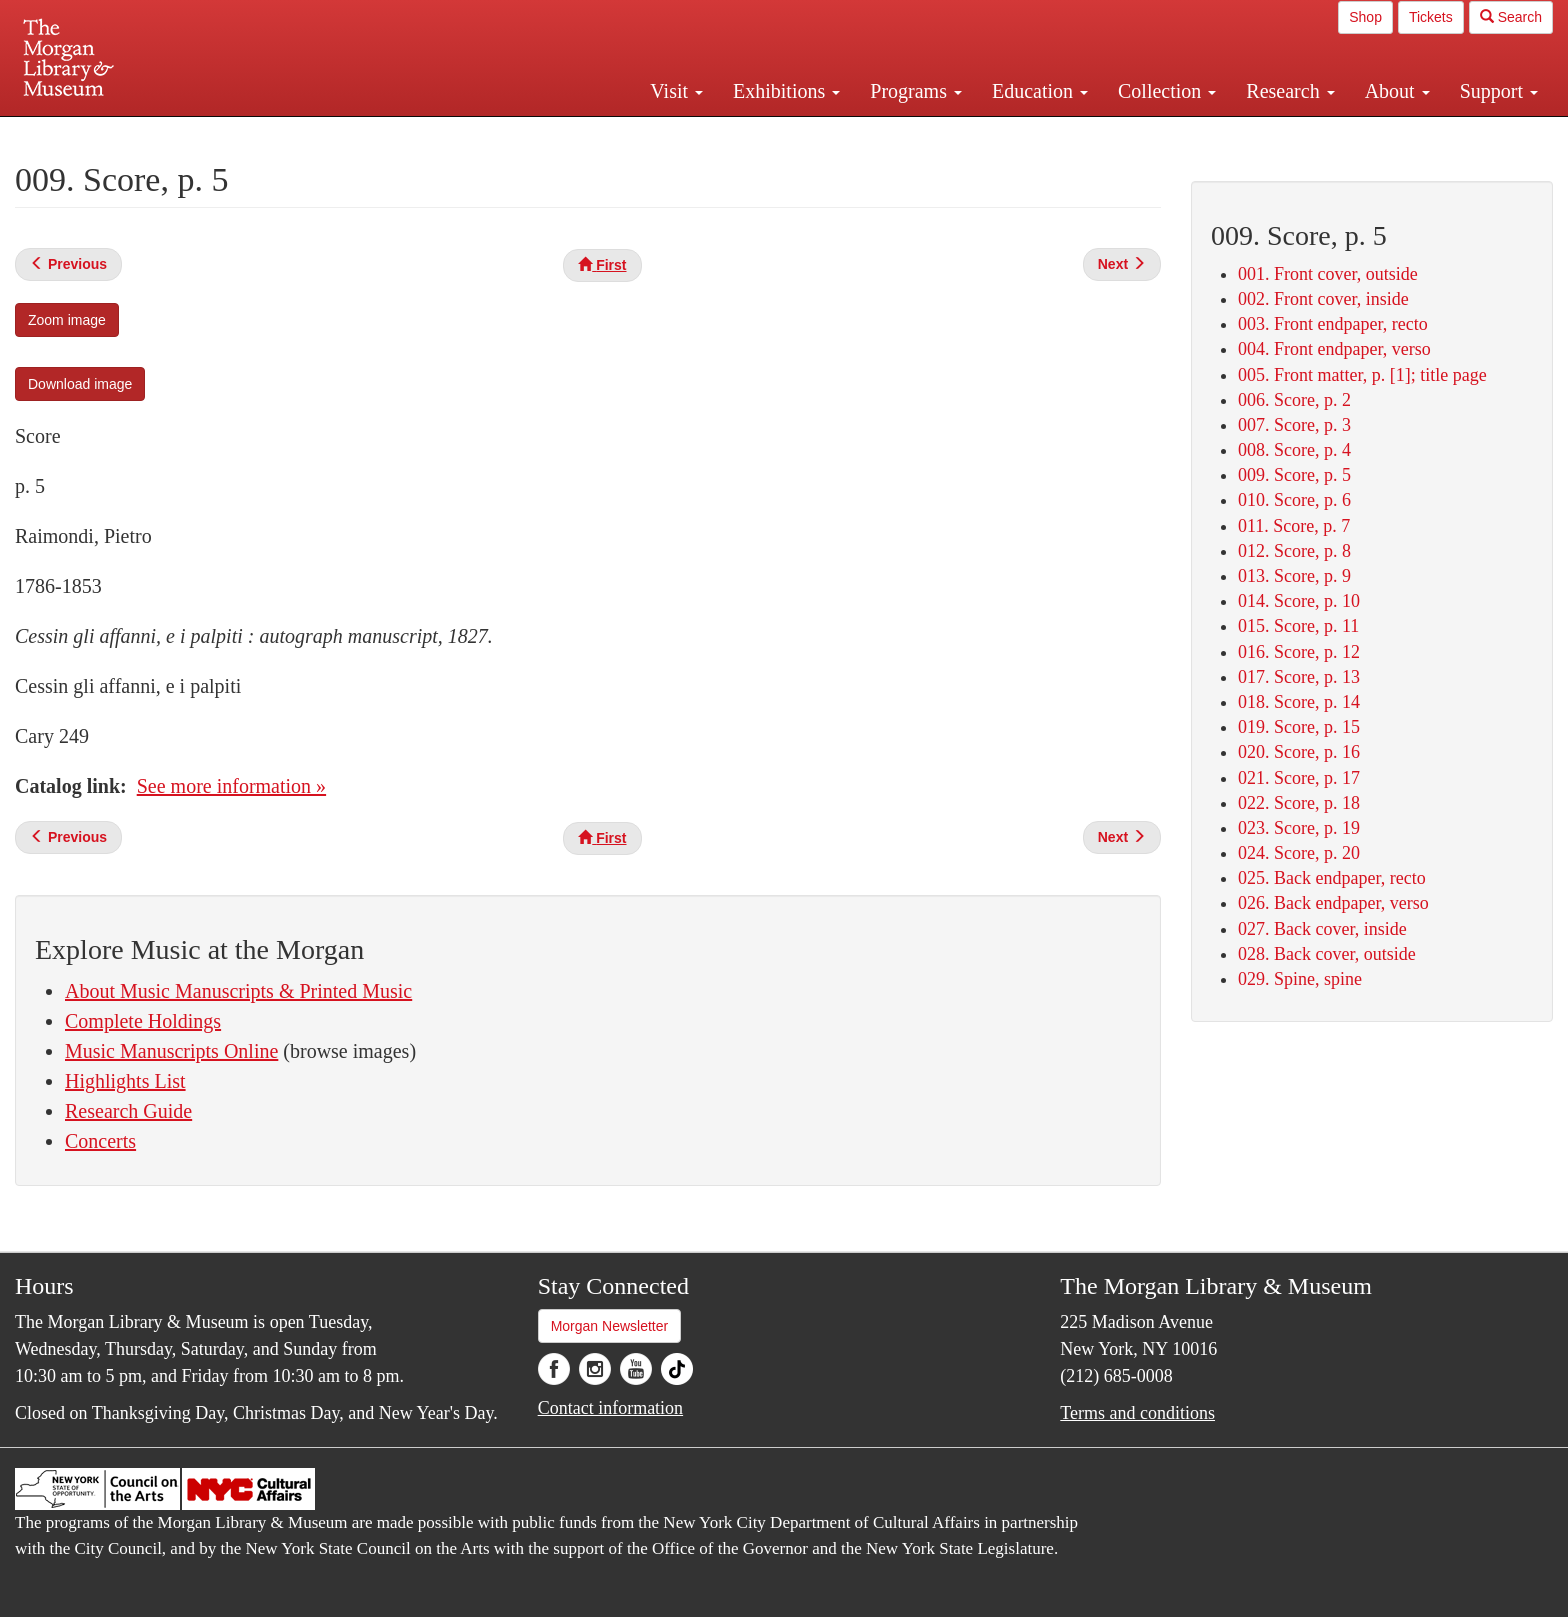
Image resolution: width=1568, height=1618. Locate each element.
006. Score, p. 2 (1294, 400)
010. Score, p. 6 (1294, 500)
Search (1511, 17)
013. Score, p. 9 (1294, 576)
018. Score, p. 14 (1299, 702)
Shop (1365, 17)
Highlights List (125, 1081)
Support (1499, 91)
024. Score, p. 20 (1299, 853)
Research (1290, 91)
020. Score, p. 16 (1299, 752)
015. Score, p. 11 (1298, 626)
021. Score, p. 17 (1299, 778)
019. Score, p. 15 (1299, 727)
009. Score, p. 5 (1294, 475)
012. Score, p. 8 (1294, 551)
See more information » (231, 786)
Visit (676, 91)
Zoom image (67, 320)
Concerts (100, 1141)
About (1397, 91)
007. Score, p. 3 (1294, 425)
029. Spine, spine (1300, 979)
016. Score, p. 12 (1299, 652)
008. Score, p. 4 (1294, 450)
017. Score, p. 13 (1299, 677)
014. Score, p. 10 (1299, 601)
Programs (916, 91)
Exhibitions (786, 91)
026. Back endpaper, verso (1333, 903)
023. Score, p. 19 (1299, 828)
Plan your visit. (546, 134)
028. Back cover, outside (1327, 954)
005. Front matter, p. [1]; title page (1362, 375)
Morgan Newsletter (610, 1326)
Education (1040, 91)
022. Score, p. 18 (1299, 803)
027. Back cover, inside (1322, 929)
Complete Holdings (143, 1021)
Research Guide (128, 1111)
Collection (1167, 91)
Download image (80, 384)
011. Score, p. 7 (1294, 526)
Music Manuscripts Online (171, 1051)
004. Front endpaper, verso (1334, 349)
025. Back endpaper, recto (1332, 878)
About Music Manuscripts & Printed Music (238, 991)
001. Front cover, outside (1328, 274)
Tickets (1431, 17)
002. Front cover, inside (1323, 299)
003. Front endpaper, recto (1333, 324)
